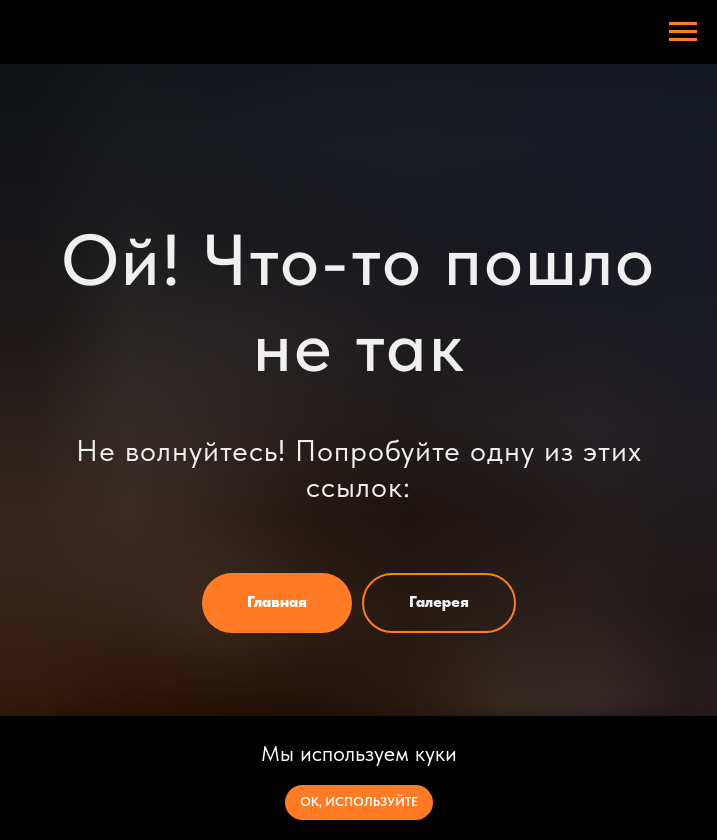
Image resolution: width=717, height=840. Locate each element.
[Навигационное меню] (683, 32)
